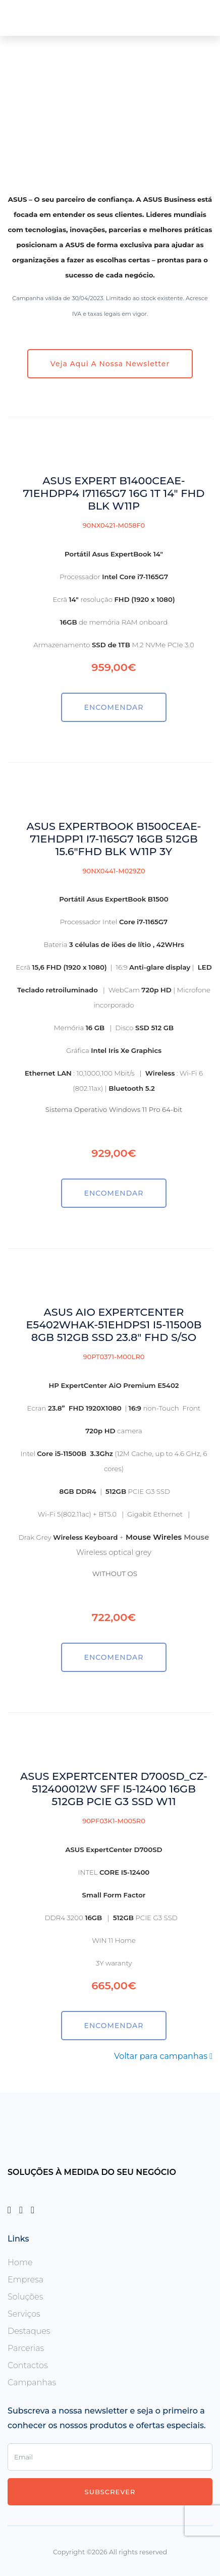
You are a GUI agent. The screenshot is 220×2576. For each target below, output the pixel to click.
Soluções (25, 2297)
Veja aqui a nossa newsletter (110, 363)
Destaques (29, 2331)
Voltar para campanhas (163, 2056)
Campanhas (32, 2382)
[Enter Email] (110, 2457)
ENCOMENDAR (114, 707)
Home (20, 2262)
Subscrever (110, 2492)
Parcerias (26, 2348)
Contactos (28, 2365)
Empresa (25, 2279)
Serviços (24, 2314)
